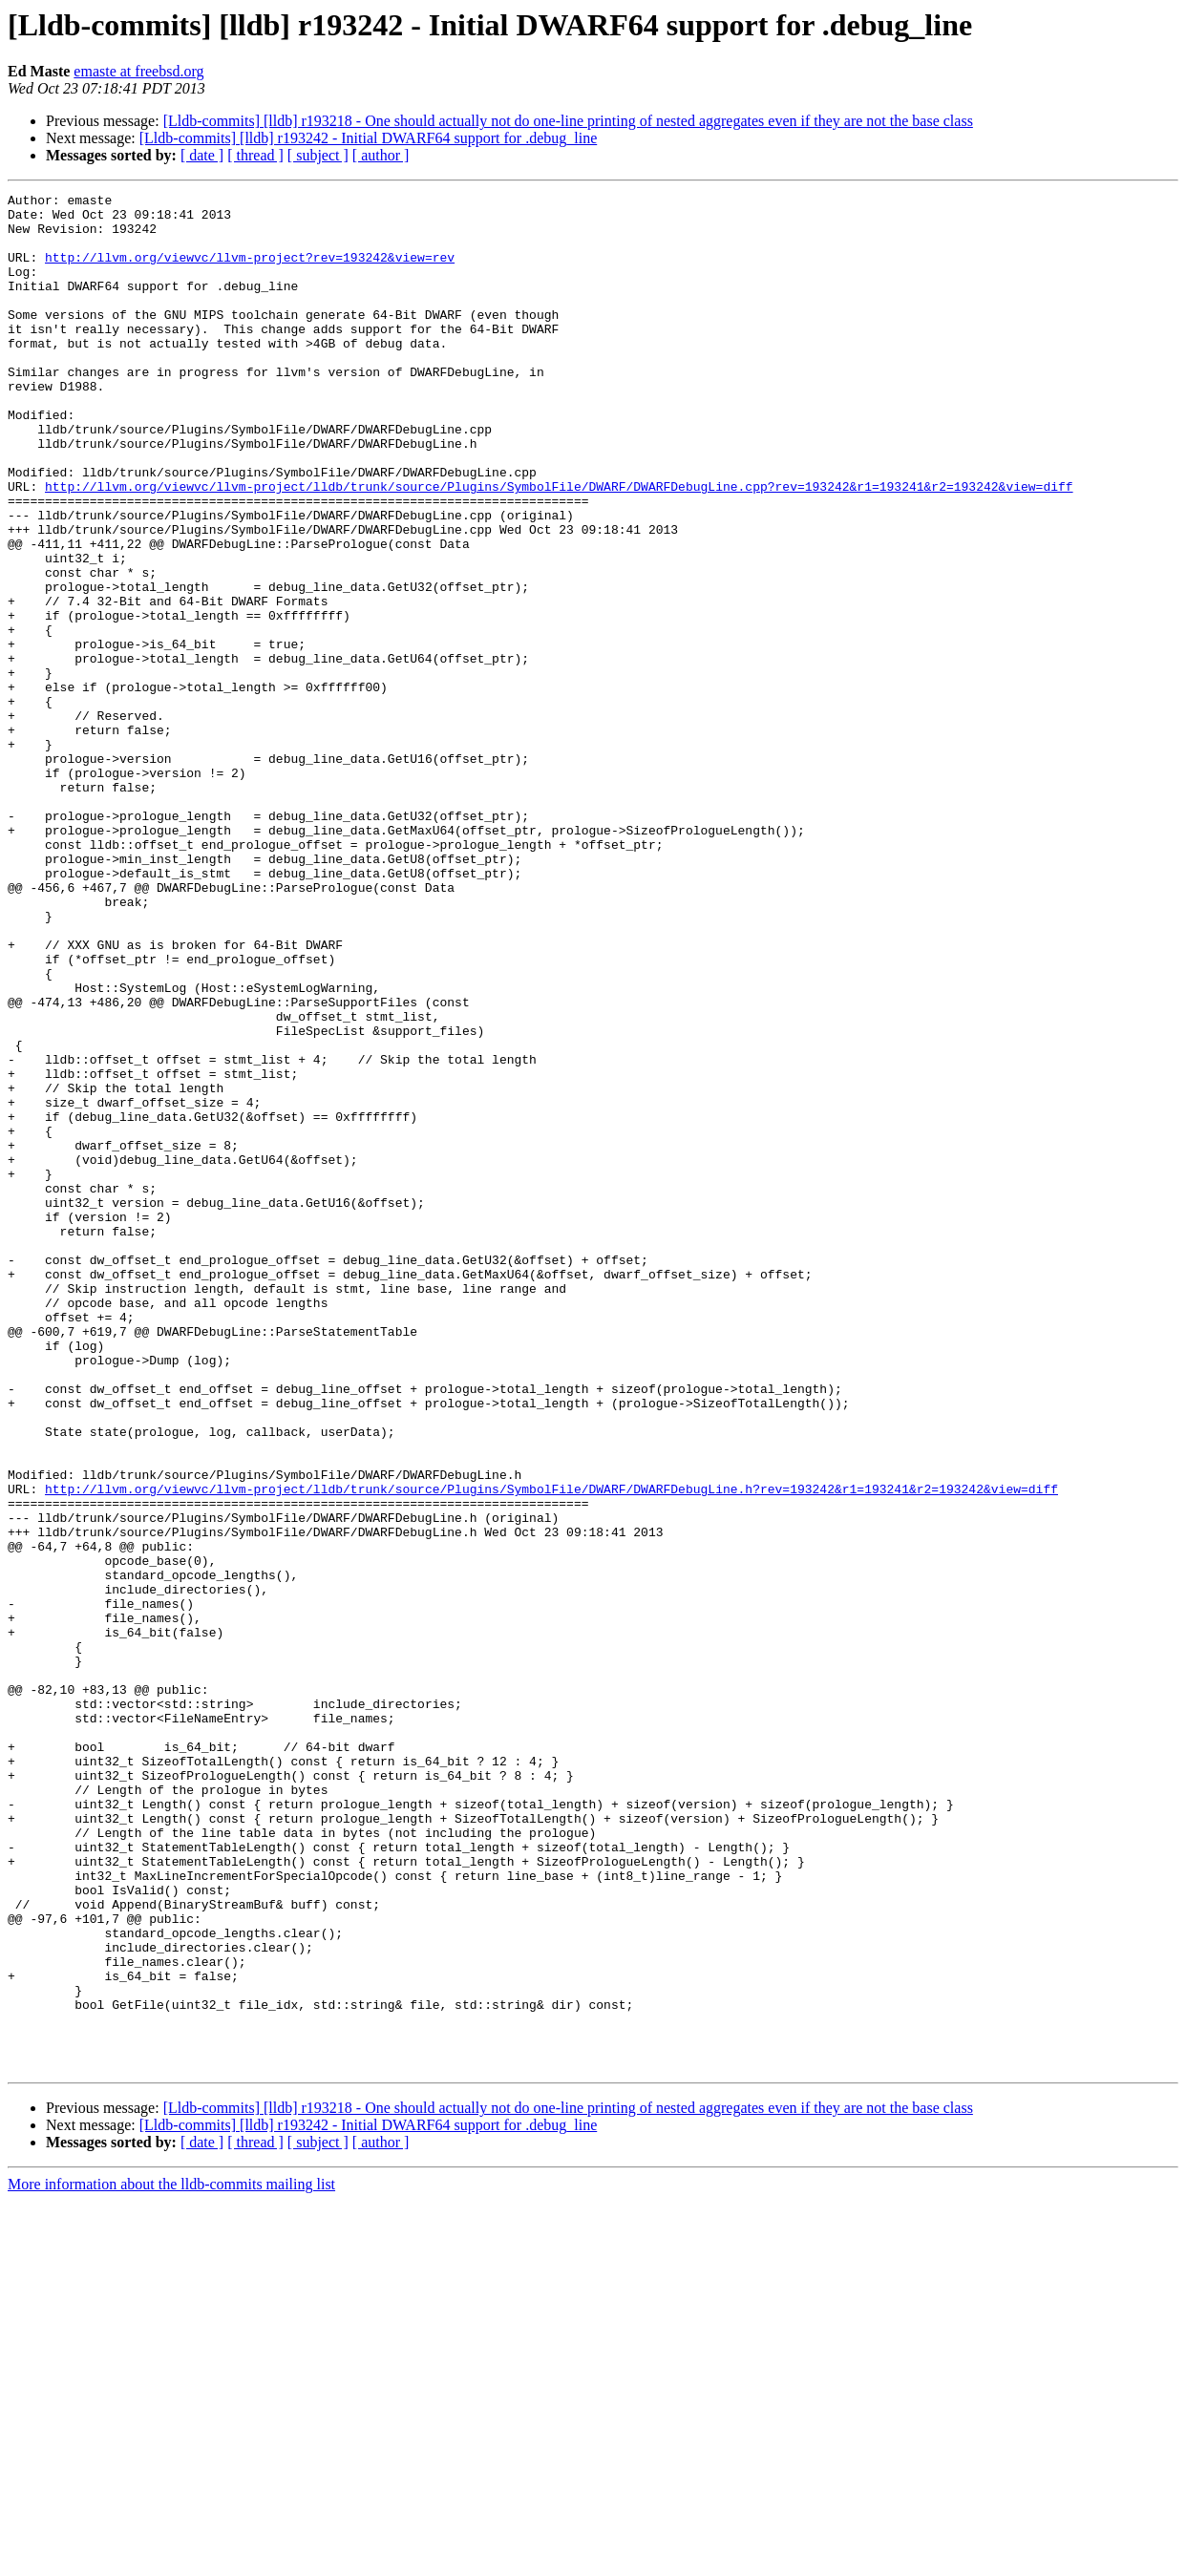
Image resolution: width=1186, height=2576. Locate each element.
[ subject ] (318, 155)
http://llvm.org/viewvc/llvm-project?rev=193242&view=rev (250, 271)
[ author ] (381, 155)
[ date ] (201, 155)
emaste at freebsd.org (138, 71)
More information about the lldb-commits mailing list (171, 2559)
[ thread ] (255, 155)
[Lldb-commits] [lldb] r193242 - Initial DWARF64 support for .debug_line (368, 138)
